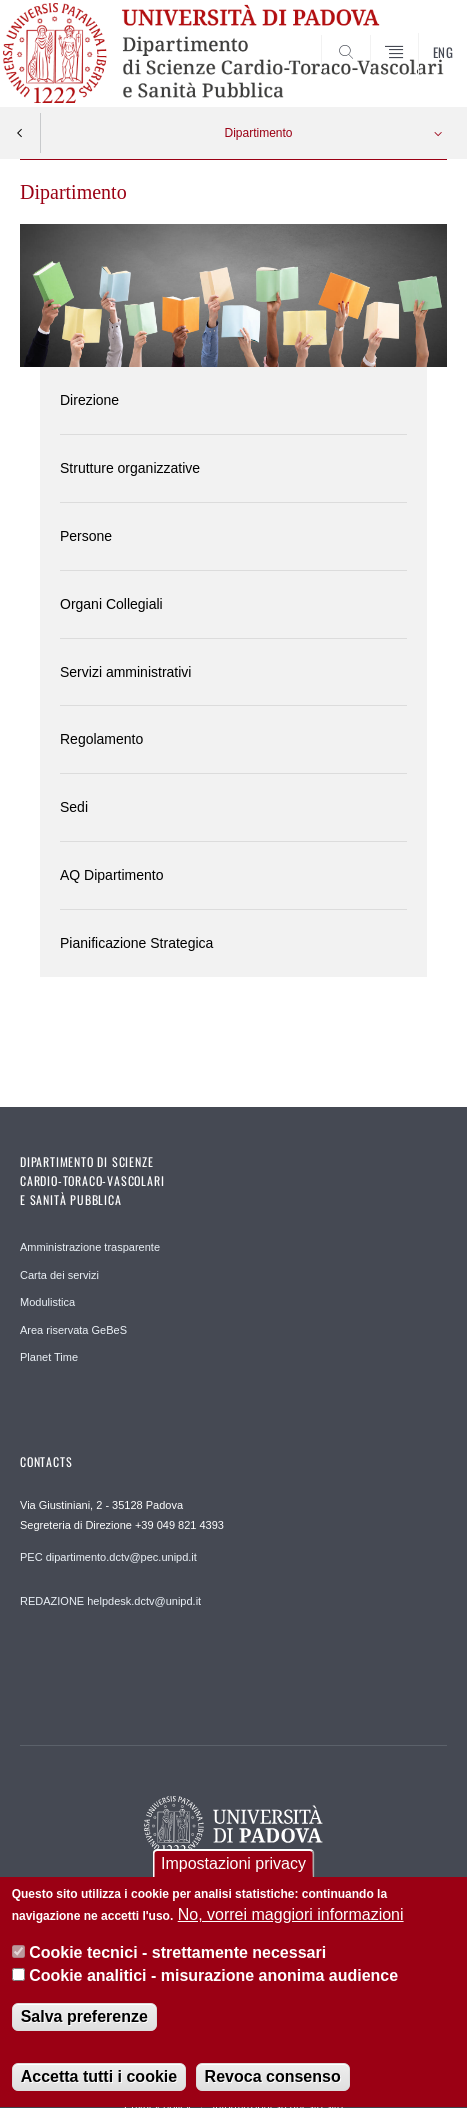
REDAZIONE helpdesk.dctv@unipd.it (110, 1601)
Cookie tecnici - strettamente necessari (177, 1959)
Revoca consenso (273, 2083)
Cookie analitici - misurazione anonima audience (213, 1981)
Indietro (20, 133)
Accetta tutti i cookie (99, 2083)
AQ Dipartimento (111, 875)
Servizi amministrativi (125, 672)
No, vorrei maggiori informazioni (291, 1920)
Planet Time (49, 1357)
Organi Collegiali (111, 604)
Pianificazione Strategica (136, 943)
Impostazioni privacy (233, 1869)
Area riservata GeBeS (73, 1330)
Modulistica (47, 1302)
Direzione (89, 400)
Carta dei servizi (59, 1275)
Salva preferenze (84, 2023)
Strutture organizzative (130, 468)
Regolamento (101, 739)
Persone (86, 536)
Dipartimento (258, 133)
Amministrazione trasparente (90, 1247)
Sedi (74, 807)
